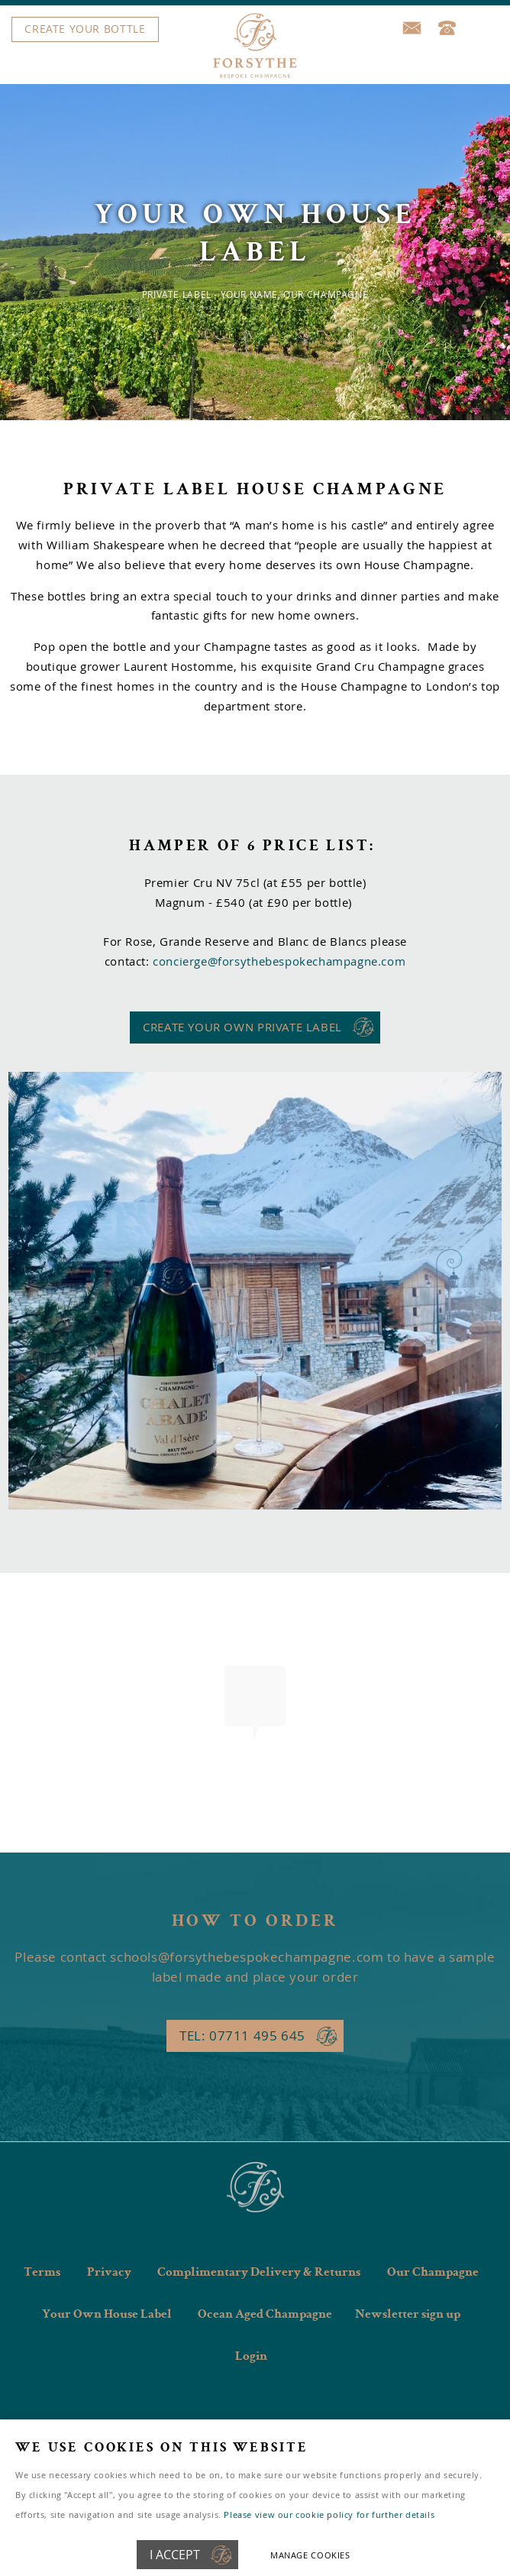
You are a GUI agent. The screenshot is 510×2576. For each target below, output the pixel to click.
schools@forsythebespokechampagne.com (246, 1957)
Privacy (109, 2273)
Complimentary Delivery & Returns (258, 2273)
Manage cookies (310, 2555)
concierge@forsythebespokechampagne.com (279, 961)
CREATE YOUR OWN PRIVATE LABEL (242, 1026)
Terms (42, 2273)
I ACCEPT (175, 2554)
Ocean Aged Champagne (265, 2315)
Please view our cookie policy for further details (329, 2515)
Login (251, 2357)
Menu (251, 30)
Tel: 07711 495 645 (242, 2035)
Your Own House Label (107, 2315)
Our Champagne (433, 2273)
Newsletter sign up (407, 2315)
